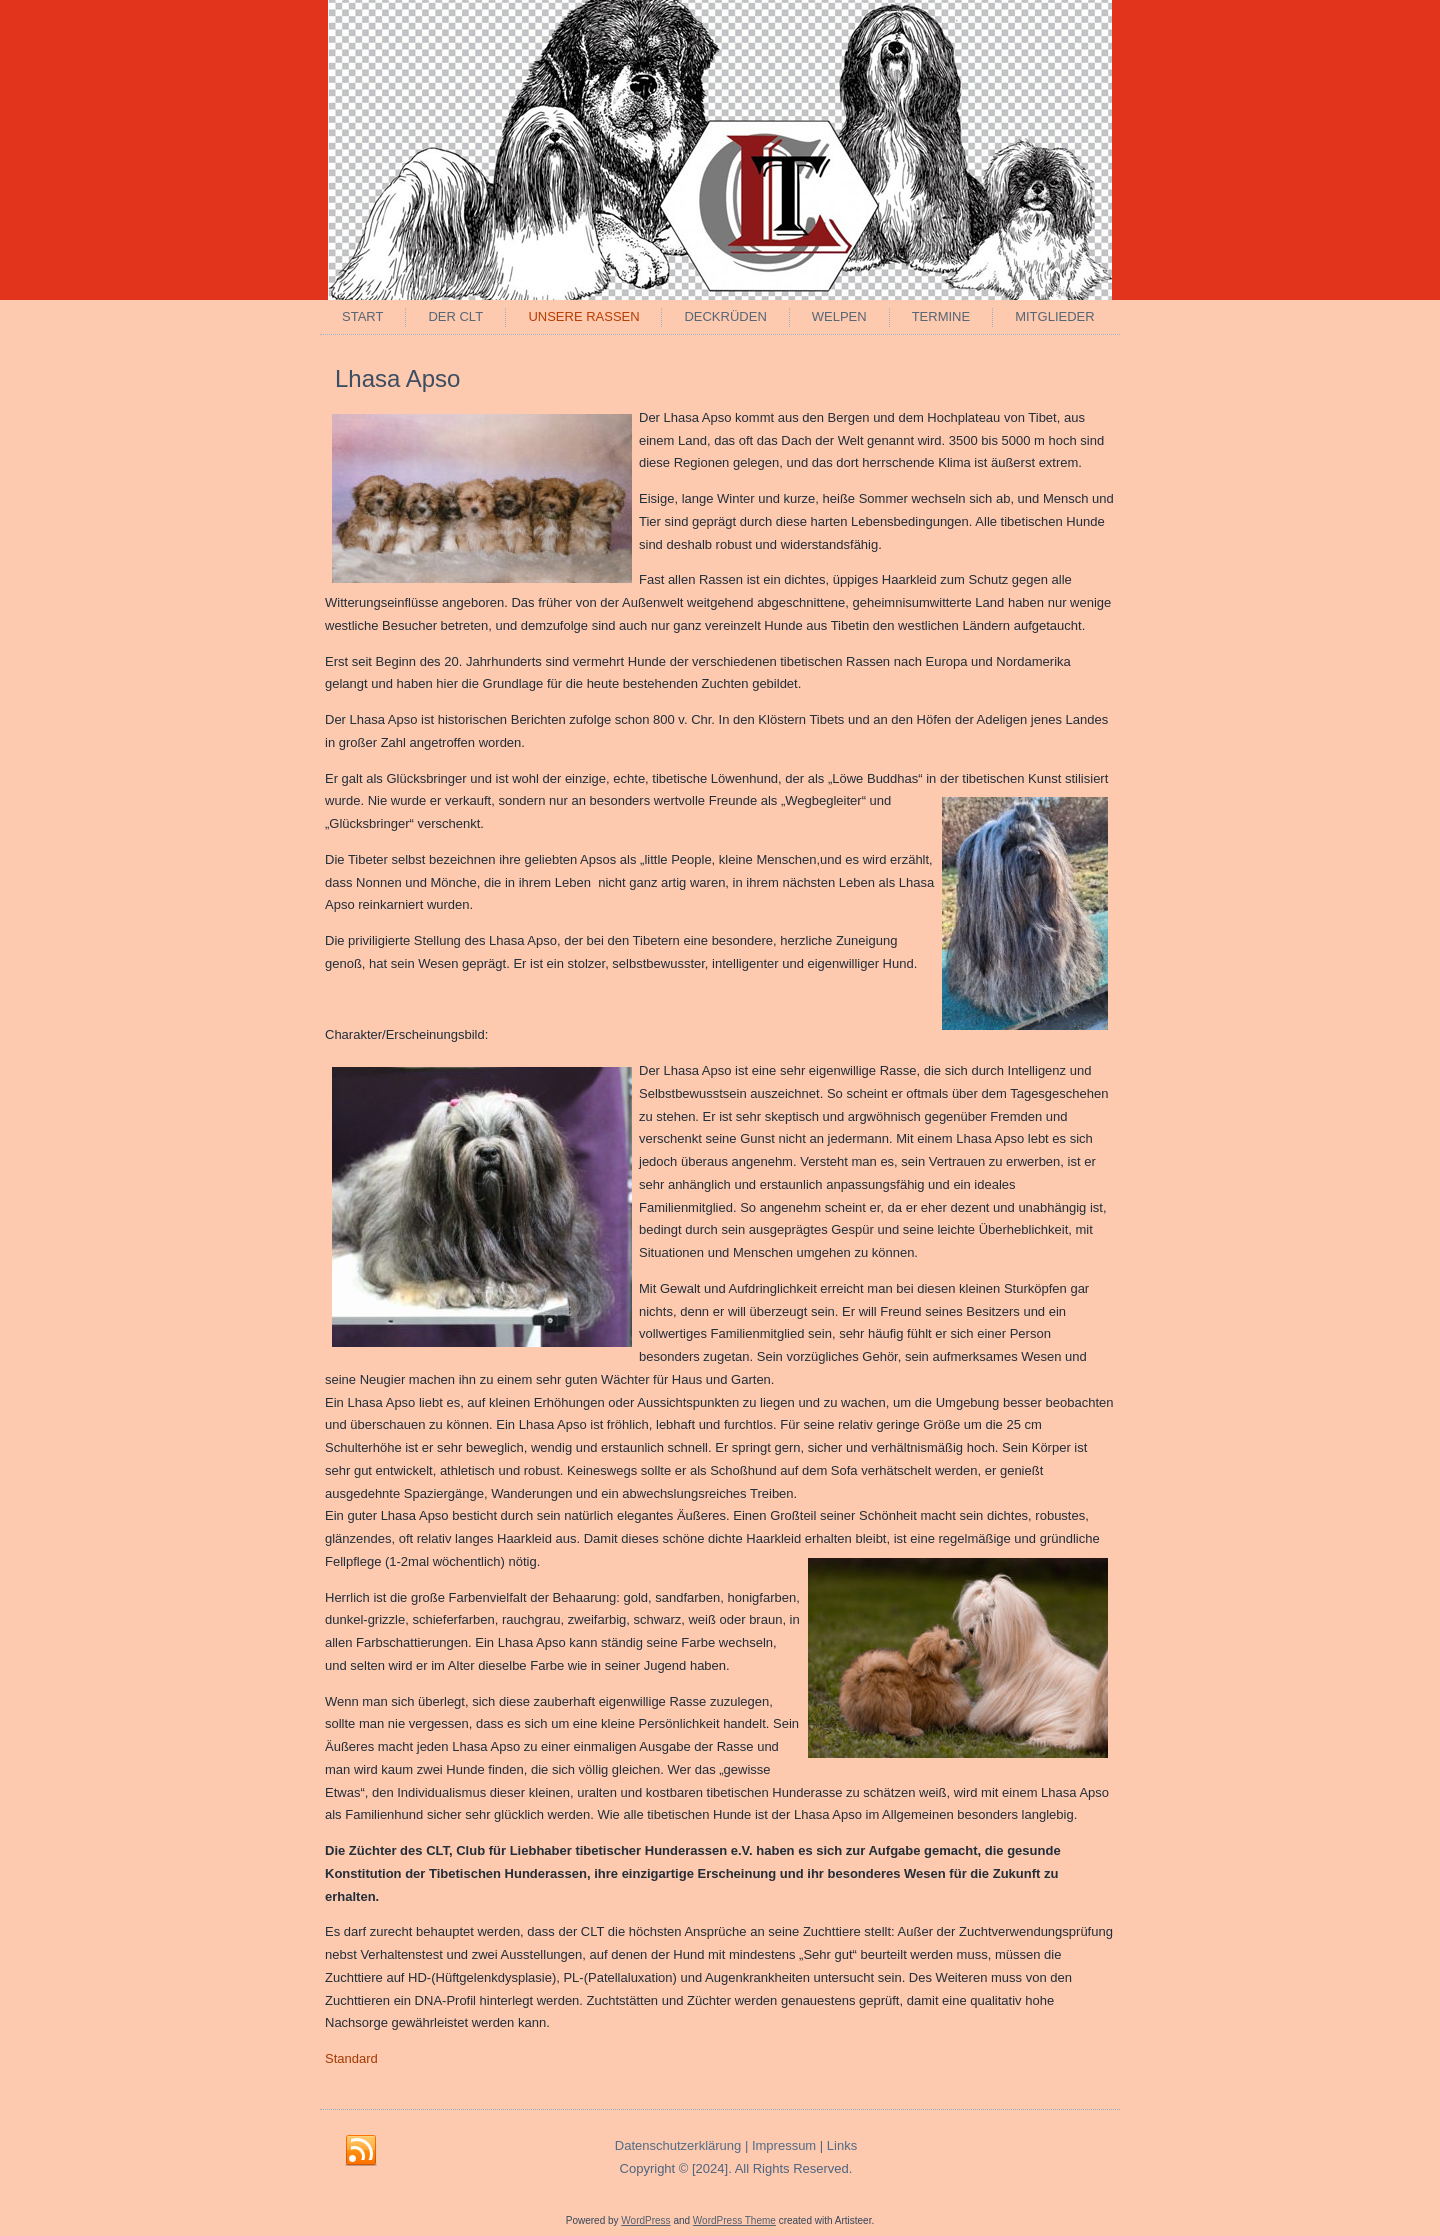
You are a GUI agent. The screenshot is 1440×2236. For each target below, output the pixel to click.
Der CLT (455, 316)
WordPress (645, 2220)
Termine (941, 316)
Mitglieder (1054, 316)
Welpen (839, 316)
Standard (351, 2058)
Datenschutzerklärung (678, 2145)
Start (362, 316)
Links (842, 2145)
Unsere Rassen (583, 316)
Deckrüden (725, 316)
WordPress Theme (734, 2220)
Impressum (784, 2145)
